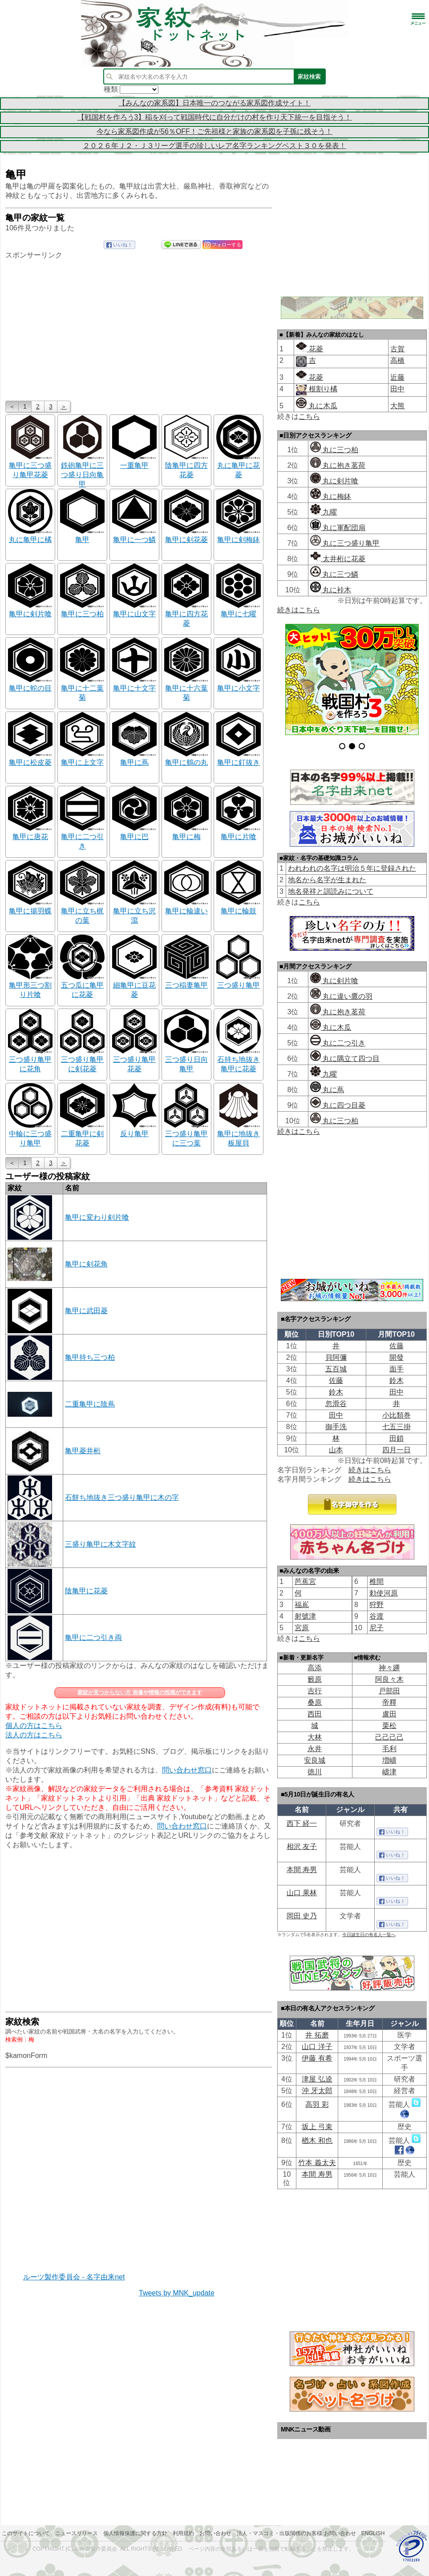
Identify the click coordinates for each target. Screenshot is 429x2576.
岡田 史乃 (302, 1916)
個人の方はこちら (33, 1725)
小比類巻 (396, 1415)
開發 (396, 1357)
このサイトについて (26, 2533)
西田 (315, 1714)
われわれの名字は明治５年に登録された (352, 868)
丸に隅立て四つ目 (345, 1058)
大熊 (397, 406)
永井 (315, 1748)
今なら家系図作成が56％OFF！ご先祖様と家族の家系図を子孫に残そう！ (214, 131)
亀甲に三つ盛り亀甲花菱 (30, 465)
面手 (396, 1369)
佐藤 (396, 1346)
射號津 (305, 1616)
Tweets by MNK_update (176, 2293)
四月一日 (396, 1450)
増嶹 (389, 1760)
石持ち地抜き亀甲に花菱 (238, 1060)
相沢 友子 (302, 1846)
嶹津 (389, 1772)
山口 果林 (302, 1893)
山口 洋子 (317, 2046)
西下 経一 (302, 1823)
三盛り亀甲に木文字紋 (100, 1544)
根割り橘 (322, 389)
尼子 (376, 1628)
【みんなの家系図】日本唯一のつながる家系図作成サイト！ (214, 103)
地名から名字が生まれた (327, 880)
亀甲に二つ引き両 (93, 1637)
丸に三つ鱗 (334, 574)
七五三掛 (396, 1427)
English (373, 2533)
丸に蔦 (327, 1089)
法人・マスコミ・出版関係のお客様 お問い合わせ (296, 2533)
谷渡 (376, 1616)
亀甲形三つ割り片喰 (30, 985)
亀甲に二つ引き (82, 837)
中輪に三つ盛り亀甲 (30, 1134)
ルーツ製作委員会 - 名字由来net (74, 2277)
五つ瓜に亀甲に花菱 (82, 985)
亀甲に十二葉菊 (82, 688)
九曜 (323, 512)
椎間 (376, 1581)
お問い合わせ (215, 2533)
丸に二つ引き (337, 1043)
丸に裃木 (330, 590)
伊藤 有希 (317, 2058)
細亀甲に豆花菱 (134, 985)
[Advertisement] (138, 329)
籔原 (315, 1679)
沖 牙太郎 (317, 2090)
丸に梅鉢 (330, 496)
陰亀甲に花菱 (86, 1591)
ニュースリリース (76, 2533)
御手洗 (336, 1427)
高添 (315, 1668)
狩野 (376, 1604)
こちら (309, 416)
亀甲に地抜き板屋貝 (238, 1134)
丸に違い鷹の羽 (341, 996)
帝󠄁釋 (389, 1702)
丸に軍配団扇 (337, 527)
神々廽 (389, 1668)
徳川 (315, 1772)
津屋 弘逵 (317, 2079)
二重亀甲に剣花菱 (82, 1134)
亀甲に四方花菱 (186, 614)
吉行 (315, 1691)
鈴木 (396, 1380)
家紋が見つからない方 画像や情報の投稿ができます (139, 1692)
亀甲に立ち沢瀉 (134, 911)
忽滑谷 (336, 1403)
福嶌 (302, 1604)
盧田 (389, 1714)
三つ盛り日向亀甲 (186, 1060)
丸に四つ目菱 (337, 1105)
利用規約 (183, 2533)
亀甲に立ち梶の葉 (82, 911)
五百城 (336, 1369)
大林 (315, 1737)
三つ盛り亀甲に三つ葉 (186, 1134)
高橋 (397, 360)
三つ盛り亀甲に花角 (30, 1060)
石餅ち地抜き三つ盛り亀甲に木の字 (122, 1497)
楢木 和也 (317, 2140)
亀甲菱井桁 (83, 1451)
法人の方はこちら (33, 1735)
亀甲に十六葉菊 (186, 688)
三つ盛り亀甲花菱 (134, 1060)
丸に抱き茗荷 (337, 465)
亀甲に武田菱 (86, 1310)
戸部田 (389, 1691)
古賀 (397, 349)
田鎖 (396, 1438)
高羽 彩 (316, 2104)
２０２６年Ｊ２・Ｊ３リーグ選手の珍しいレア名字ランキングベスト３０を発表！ (214, 145)
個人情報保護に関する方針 (135, 2533)
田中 (397, 389)
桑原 (315, 1702)
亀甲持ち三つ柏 (90, 1357)
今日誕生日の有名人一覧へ (369, 1934)
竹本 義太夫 (317, 2162)
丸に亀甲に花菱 (238, 465)
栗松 (389, 1725)
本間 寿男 (302, 1869)
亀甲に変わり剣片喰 (97, 1217)
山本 (336, 1450)
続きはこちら (298, 610)
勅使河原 (383, 1593)
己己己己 (389, 1737)
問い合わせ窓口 (187, 1770)
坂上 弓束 (317, 2126)
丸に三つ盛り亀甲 (345, 543)
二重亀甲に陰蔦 (90, 1404)
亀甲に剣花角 (86, 1264)
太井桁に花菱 (337, 559)
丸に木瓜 (316, 406)
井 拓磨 (316, 2035)
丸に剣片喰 (334, 481)
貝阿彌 (336, 1357)
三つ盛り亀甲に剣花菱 (82, 1060)
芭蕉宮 (305, 1581)
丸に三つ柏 (334, 450)
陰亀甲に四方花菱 (186, 465)
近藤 (397, 377)
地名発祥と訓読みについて (330, 891)
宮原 (302, 1628)
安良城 (314, 1760)
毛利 (389, 1748)
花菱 (309, 349)
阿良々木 (389, 1679)
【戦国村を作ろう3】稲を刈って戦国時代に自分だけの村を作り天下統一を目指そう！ (214, 117)
